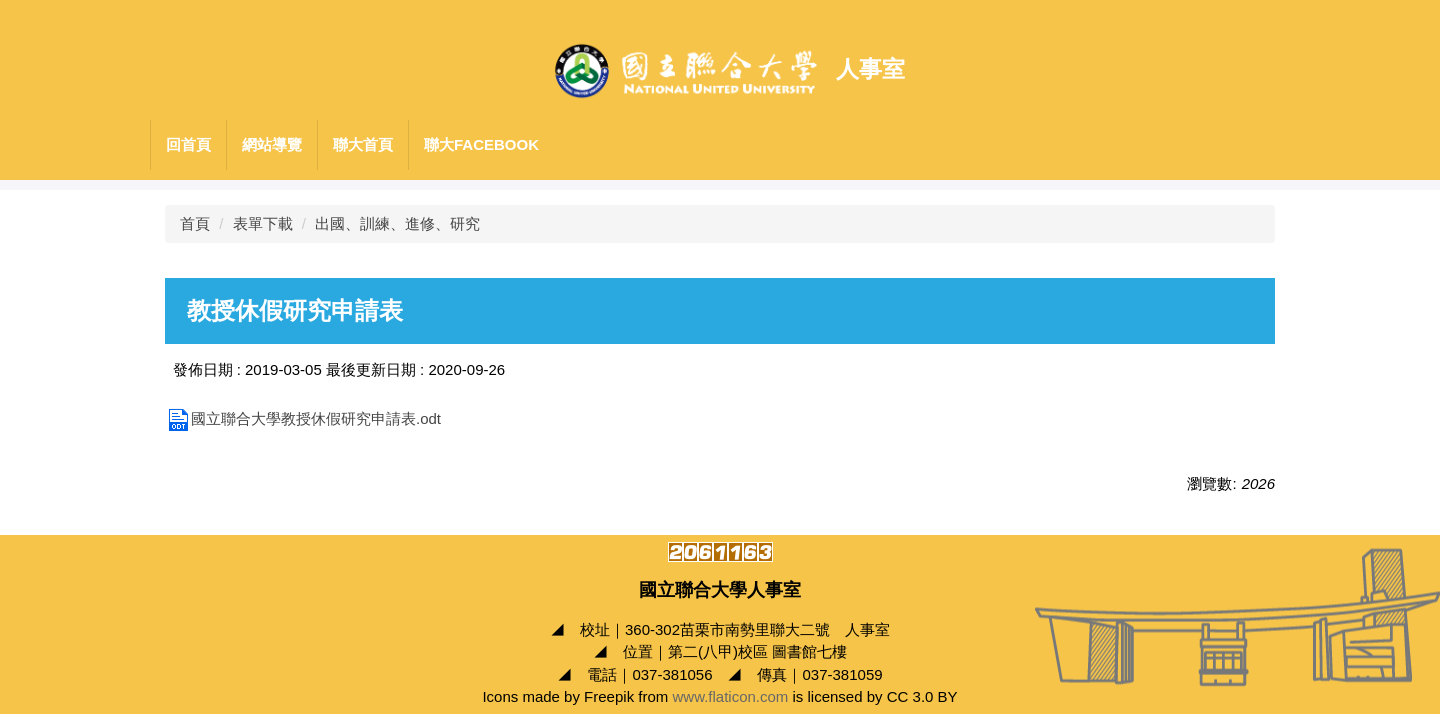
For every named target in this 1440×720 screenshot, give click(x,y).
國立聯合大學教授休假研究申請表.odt (303, 418)
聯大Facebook (481, 144)
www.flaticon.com (730, 696)
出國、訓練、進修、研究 (397, 223)
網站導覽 (272, 144)
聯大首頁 (363, 144)
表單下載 (263, 223)
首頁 (195, 223)
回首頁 (188, 144)
